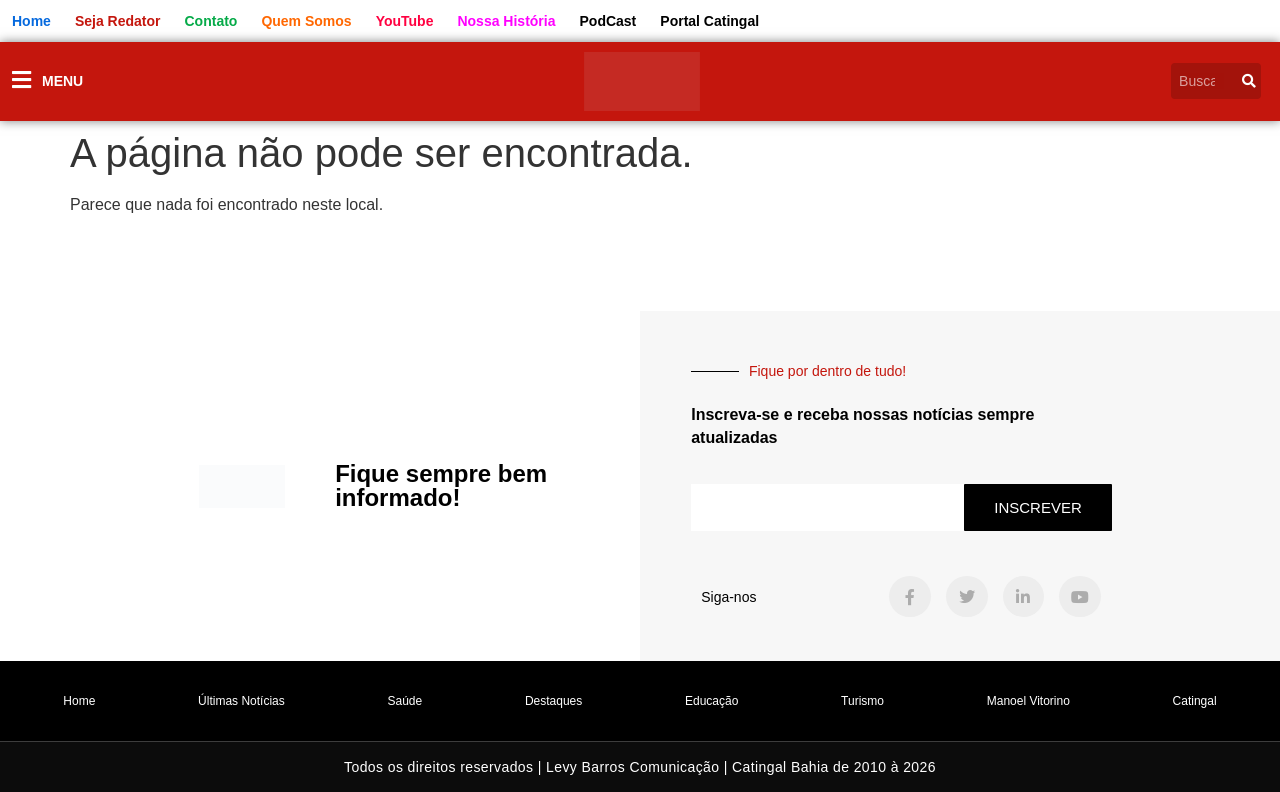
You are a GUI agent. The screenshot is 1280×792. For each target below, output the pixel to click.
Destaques (553, 701)
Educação (711, 701)
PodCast (608, 21)
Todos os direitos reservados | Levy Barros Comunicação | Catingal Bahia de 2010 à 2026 (640, 767)
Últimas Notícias (241, 701)
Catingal (1195, 701)
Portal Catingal (709, 21)
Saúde (405, 701)
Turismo (862, 701)
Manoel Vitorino (1028, 701)
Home (79, 701)
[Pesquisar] (1249, 81)
